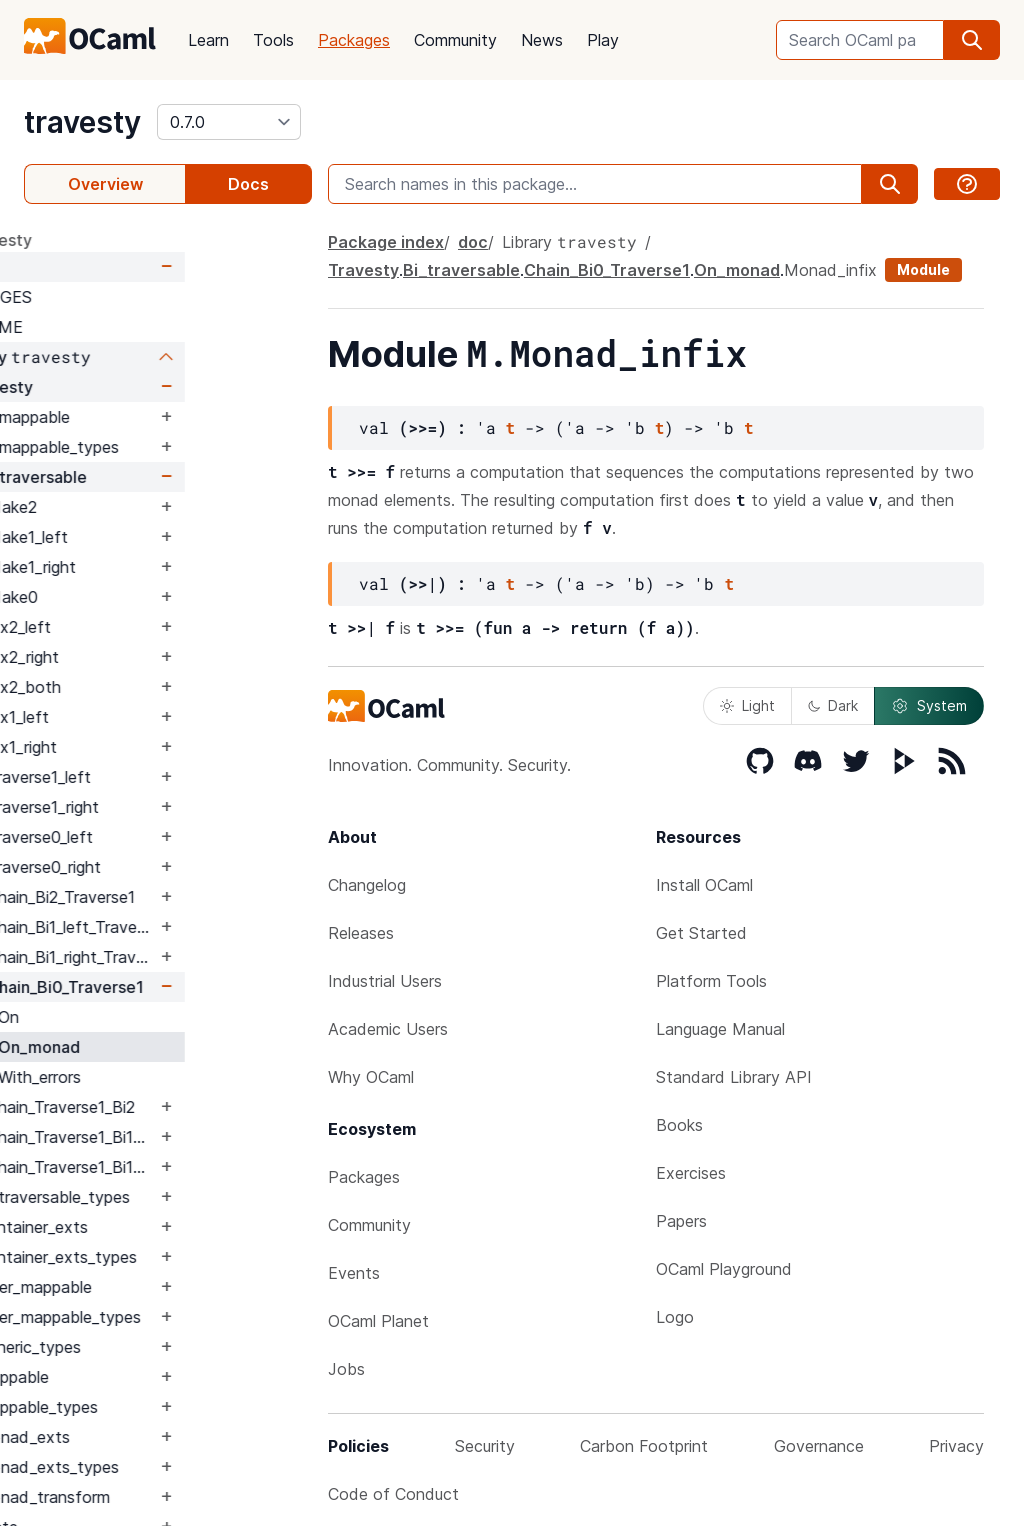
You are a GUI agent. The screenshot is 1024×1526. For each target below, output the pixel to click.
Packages (354, 40)
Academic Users (388, 1029)
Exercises (691, 1173)
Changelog (367, 885)
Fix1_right (149, 747)
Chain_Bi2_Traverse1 (188, 897)
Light (747, 705)
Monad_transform (170, 1497)
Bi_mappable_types (174, 447)
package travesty (91, 240)
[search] (972, 40)
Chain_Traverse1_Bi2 (188, 1107)
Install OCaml (704, 885)
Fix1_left (145, 717)
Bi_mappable (150, 417)
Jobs (346, 1369)
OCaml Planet (378, 1321)
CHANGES (120, 297)
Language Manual (720, 1029)
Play (603, 40)
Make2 (139, 507)
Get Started (701, 933)
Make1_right (158, 567)
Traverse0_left (167, 837)
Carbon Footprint (644, 1446)
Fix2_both (151, 687)
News (542, 40)
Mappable (139, 1377)
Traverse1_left (166, 777)
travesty (82, 122)
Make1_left (154, 537)
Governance (819, 1446)
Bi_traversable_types (180, 1197)
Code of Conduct (393, 1494)
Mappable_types (164, 1407)
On (135, 1017)
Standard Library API (734, 1077)
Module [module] (923, 269)
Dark (833, 705)
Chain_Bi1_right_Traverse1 (198, 957)
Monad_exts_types (174, 1467)
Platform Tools (711, 981)
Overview (105, 184)
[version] (229, 122)
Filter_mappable (161, 1287)
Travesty (126, 387)
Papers (681, 1221)
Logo (675, 1317)
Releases (361, 933)
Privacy (956, 1446)
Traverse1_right (170, 807)
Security (485, 1446)
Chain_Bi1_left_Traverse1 (198, 927)
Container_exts (159, 1227)
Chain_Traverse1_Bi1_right (198, 1167)
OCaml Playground (724, 1269)
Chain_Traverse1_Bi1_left (198, 1137)
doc (84, 267)
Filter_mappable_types (185, 1317)
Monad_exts (150, 1437)
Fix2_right (150, 657)
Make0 (139, 597)
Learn (208, 40)
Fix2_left (146, 627)
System (929, 706)
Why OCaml (371, 1077)
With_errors (166, 1077)
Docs (248, 184)
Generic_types (155, 1347)
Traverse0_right (171, 867)
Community (455, 40)
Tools (273, 40)
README (115, 327)
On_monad (166, 1047)
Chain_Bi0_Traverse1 (192, 987)
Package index (386, 242)
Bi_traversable (158, 477)
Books (679, 1125)
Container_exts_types (183, 1257)
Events (354, 1273)
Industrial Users (385, 981)
